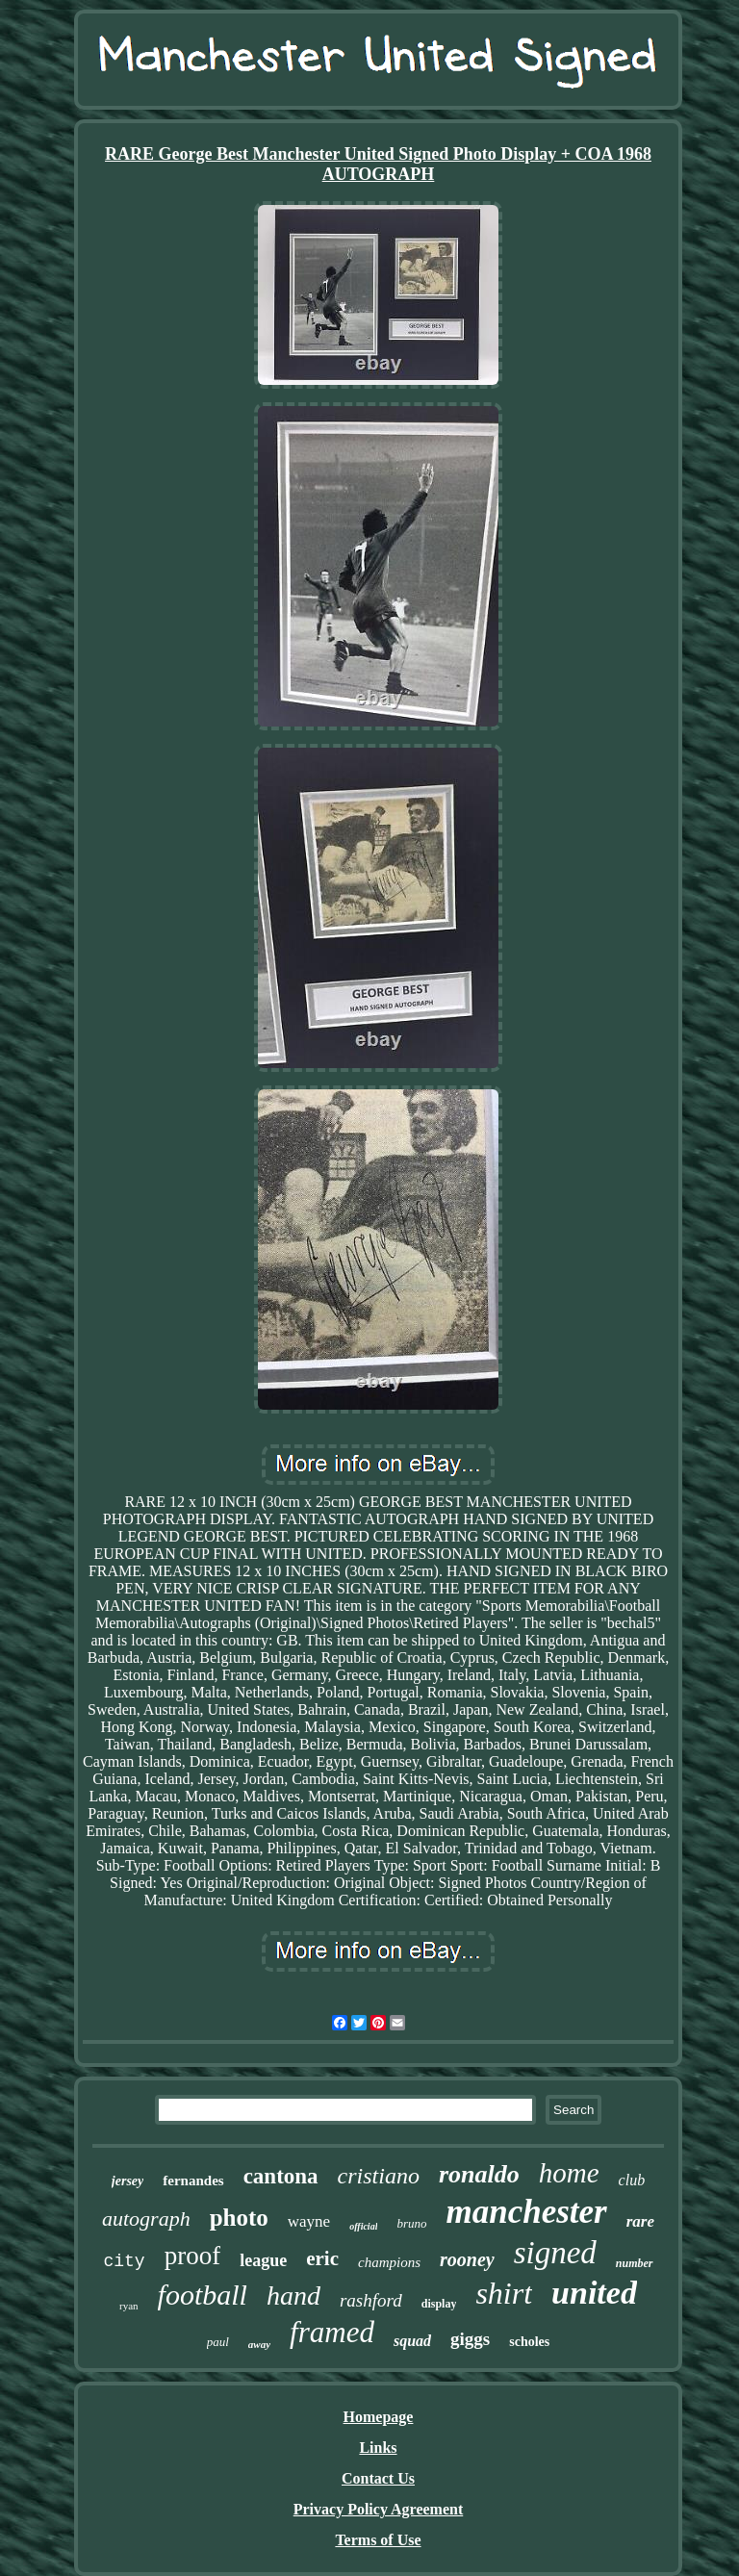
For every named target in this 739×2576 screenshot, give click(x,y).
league (263, 2260)
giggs (470, 2339)
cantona (281, 2176)
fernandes (193, 2180)
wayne (309, 2221)
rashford (371, 2300)
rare (640, 2221)
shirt (503, 2293)
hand (293, 2295)
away (259, 2344)
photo (239, 2218)
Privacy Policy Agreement (378, 2509)
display (439, 2303)
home (569, 2172)
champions (389, 2262)
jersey (127, 2181)
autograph (146, 2218)
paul (218, 2341)
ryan (129, 2305)
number (634, 2263)
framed (332, 2332)
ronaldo (479, 2174)
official (363, 2226)
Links (377, 2447)
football (202, 2294)
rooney (467, 2259)
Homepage (379, 2417)
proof (192, 2255)
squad (412, 2341)
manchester (526, 2212)
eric (322, 2258)
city (123, 2261)
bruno (411, 2223)
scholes (529, 2341)
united (594, 2292)
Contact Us (378, 2478)
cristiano (379, 2175)
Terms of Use (377, 2540)
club (632, 2180)
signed (555, 2252)
